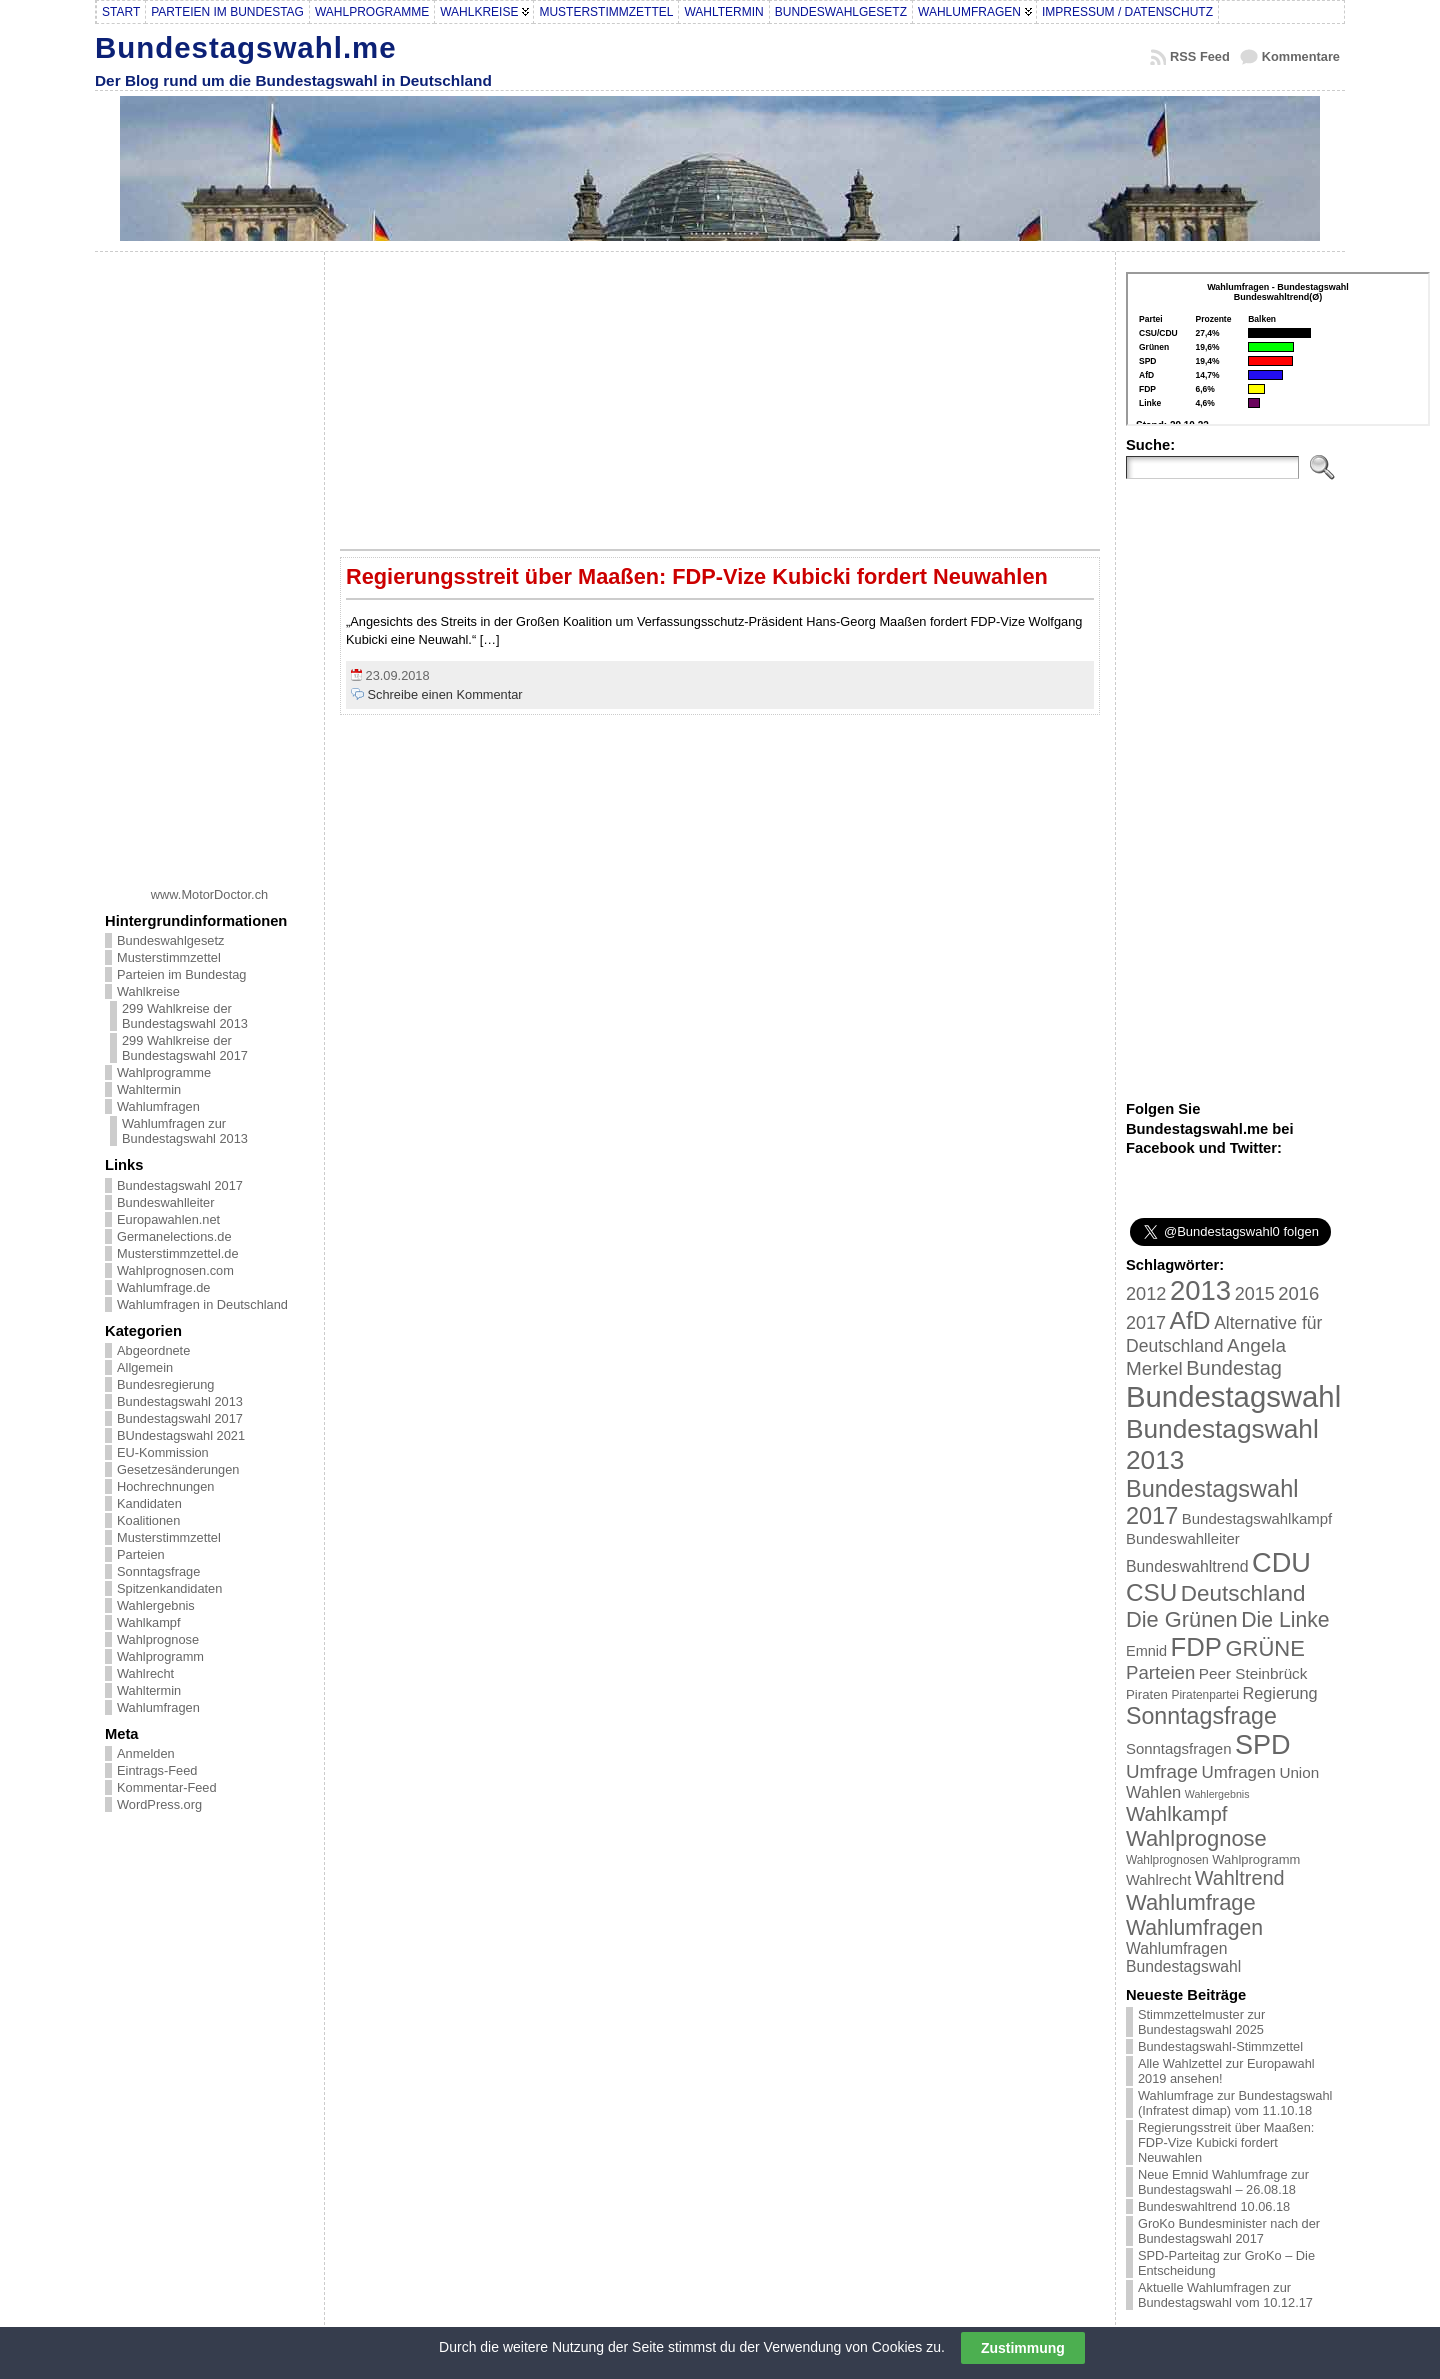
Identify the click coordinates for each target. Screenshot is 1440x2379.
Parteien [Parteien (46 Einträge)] (1160, 1672)
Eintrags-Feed (157, 1770)
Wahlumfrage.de (163, 1287)
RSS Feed (1200, 56)
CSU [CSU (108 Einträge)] (1151, 1592)
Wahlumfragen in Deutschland (202, 1304)
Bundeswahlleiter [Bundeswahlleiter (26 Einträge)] (1183, 1538)
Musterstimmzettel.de (178, 1253)
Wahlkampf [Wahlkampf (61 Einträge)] (1176, 1813)
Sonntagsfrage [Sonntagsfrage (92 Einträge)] (1201, 1716)
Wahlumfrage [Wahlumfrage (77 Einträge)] (1191, 1902)
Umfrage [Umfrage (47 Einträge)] (1162, 1771)
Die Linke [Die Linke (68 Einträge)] (1285, 1619)
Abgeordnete (153, 1350)
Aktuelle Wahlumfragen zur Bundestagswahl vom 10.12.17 (1225, 2295)
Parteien (141, 1554)
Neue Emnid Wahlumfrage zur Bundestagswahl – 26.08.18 (1223, 2182)
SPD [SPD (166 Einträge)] (1263, 1745)
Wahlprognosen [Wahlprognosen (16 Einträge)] (1167, 1860)
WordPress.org (159, 1804)
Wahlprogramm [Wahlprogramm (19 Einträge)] (1256, 1859)
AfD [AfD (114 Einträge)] (1190, 1320)
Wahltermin (149, 1089)
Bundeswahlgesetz (170, 940)
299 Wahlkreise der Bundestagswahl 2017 (185, 1048)
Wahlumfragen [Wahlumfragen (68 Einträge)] (1194, 1927)
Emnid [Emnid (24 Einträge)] (1146, 1651)
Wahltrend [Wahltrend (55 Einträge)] (1240, 1878)
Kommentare (1301, 56)
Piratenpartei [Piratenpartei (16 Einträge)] (1205, 1695)
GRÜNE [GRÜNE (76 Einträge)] (1264, 1648)
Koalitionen (148, 1520)
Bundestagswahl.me (246, 47)
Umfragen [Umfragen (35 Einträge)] (1239, 1772)
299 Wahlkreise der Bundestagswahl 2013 (185, 1016)
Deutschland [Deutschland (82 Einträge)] (1243, 1593)
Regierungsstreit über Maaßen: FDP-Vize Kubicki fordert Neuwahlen (697, 576)
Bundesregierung (165, 1384)
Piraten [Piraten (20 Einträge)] (1147, 1694)
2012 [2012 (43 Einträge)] (1146, 1294)
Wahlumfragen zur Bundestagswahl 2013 (185, 1131)
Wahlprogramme (164, 1072)
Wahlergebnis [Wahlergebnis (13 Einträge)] (1217, 1794)
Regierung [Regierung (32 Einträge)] (1279, 1693)
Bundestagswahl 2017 (180, 1185)
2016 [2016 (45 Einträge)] (1298, 1293)
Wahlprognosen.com (175, 1270)
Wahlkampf (149, 1622)
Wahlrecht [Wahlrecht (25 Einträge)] (1158, 1880)
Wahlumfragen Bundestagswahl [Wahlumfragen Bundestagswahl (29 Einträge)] (1183, 1957)
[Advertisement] (210, 562)
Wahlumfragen (158, 1106)
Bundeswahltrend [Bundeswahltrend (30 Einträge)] (1187, 1566)
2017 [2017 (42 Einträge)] (1146, 1323)
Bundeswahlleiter (165, 1202)
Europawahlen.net (168, 1219)
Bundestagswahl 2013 (180, 1401)
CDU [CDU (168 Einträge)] (1281, 1562)
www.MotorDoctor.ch (209, 894)
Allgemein (145, 1367)
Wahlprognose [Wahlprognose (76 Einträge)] (1196, 1838)
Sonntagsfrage (158, 1571)
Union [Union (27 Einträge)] (1299, 1772)
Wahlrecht (145, 1673)
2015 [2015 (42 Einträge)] (1255, 1294)
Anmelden (146, 1753)
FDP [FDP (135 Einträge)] (1196, 1647)
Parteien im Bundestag (181, 974)
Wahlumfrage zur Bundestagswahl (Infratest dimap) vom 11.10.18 (1235, 2103)
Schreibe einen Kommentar (445, 694)
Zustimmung (1023, 2348)
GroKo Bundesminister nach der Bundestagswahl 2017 (1229, 2231)
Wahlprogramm (160, 1656)
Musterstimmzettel (169, 957)
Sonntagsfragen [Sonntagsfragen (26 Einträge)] (1178, 1748)
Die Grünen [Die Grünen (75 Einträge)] (1182, 1619)
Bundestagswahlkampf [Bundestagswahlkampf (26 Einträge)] (1257, 1518)
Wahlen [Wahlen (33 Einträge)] (1153, 1792)
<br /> (1278, 349)
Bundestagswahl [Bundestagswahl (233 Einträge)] (1233, 1396)
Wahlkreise (148, 991)
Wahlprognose (158, 1639)
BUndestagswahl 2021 (181, 1435)
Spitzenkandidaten (169, 1588)
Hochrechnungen (165, 1486)
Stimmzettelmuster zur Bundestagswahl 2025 (1201, 2022)
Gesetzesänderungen (178, 1469)
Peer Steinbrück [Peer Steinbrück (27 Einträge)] (1253, 1673)
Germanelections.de (174, 1236)
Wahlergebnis (156, 1605)
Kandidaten (149, 1503)
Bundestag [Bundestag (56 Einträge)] (1234, 1368)
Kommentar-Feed (167, 1787)
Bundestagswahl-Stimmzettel (1220, 2046)
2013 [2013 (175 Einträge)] (1200, 1290)
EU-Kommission (163, 1452)
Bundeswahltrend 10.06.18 (1214, 2206)
